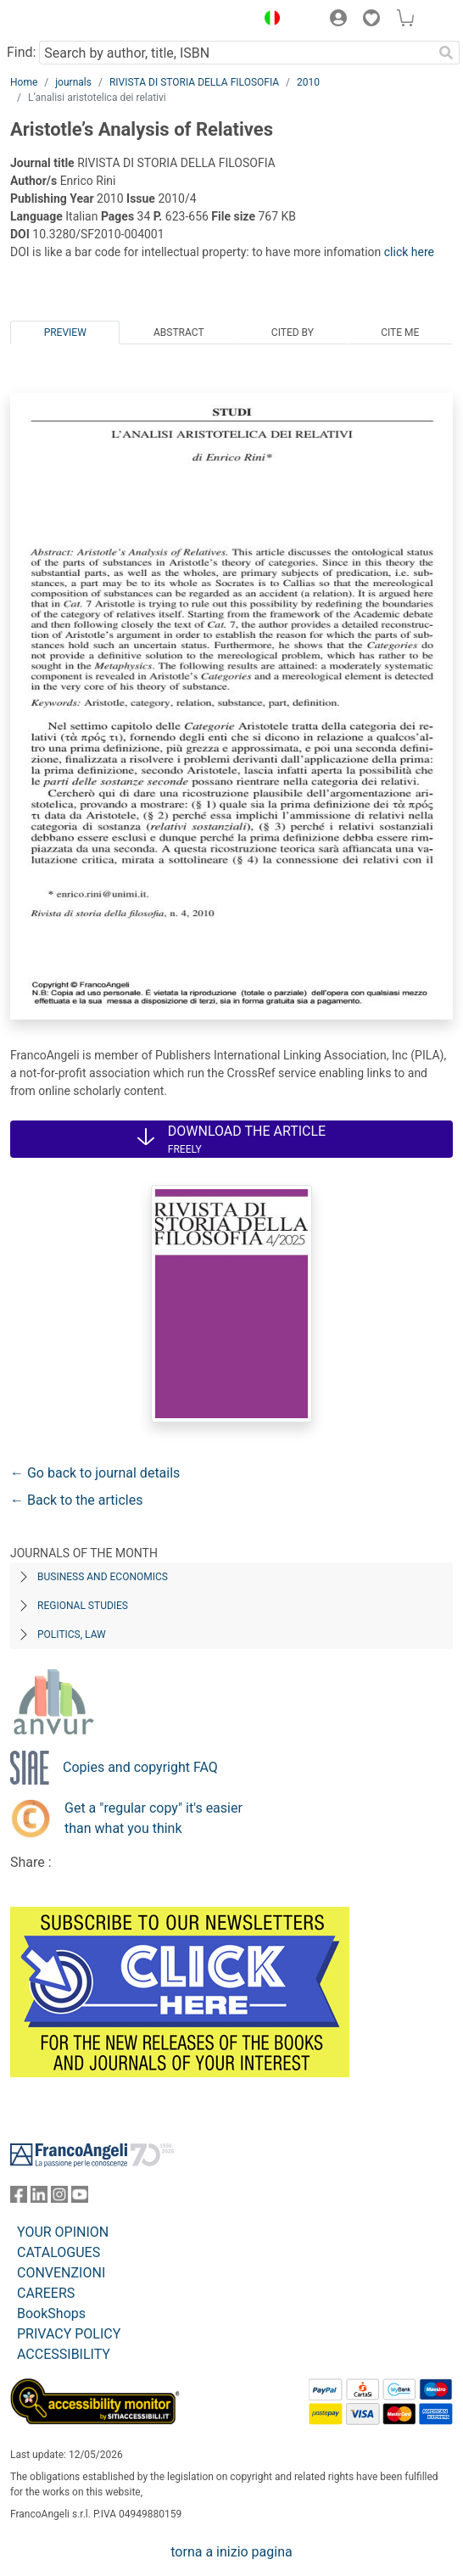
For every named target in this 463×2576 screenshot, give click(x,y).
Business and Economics (102, 1577)
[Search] (446, 52)
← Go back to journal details (95, 1473)
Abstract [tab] (178, 332)
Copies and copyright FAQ (140, 1767)
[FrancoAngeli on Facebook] (18, 2198)
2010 (308, 82)
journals (73, 82)
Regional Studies (82, 1606)
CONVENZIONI (61, 2273)
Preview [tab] (65, 332)
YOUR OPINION (63, 2232)
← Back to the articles (76, 1500)
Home (23, 82)
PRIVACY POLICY (68, 2334)
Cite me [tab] (400, 332)
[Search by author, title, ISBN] (235, 52)
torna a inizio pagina (231, 2552)
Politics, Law (71, 1634)
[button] (268, 20)
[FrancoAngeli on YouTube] (79, 2198)
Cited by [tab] (292, 332)
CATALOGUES (58, 2252)
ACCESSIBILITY (63, 2354)
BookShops (51, 2313)
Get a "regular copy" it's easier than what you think (153, 1818)
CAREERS (46, 2293)
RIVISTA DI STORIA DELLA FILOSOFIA (194, 82)
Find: (21, 52)
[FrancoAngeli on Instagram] (59, 2198)
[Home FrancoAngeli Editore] (67, 20)
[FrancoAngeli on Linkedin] (39, 2198)
